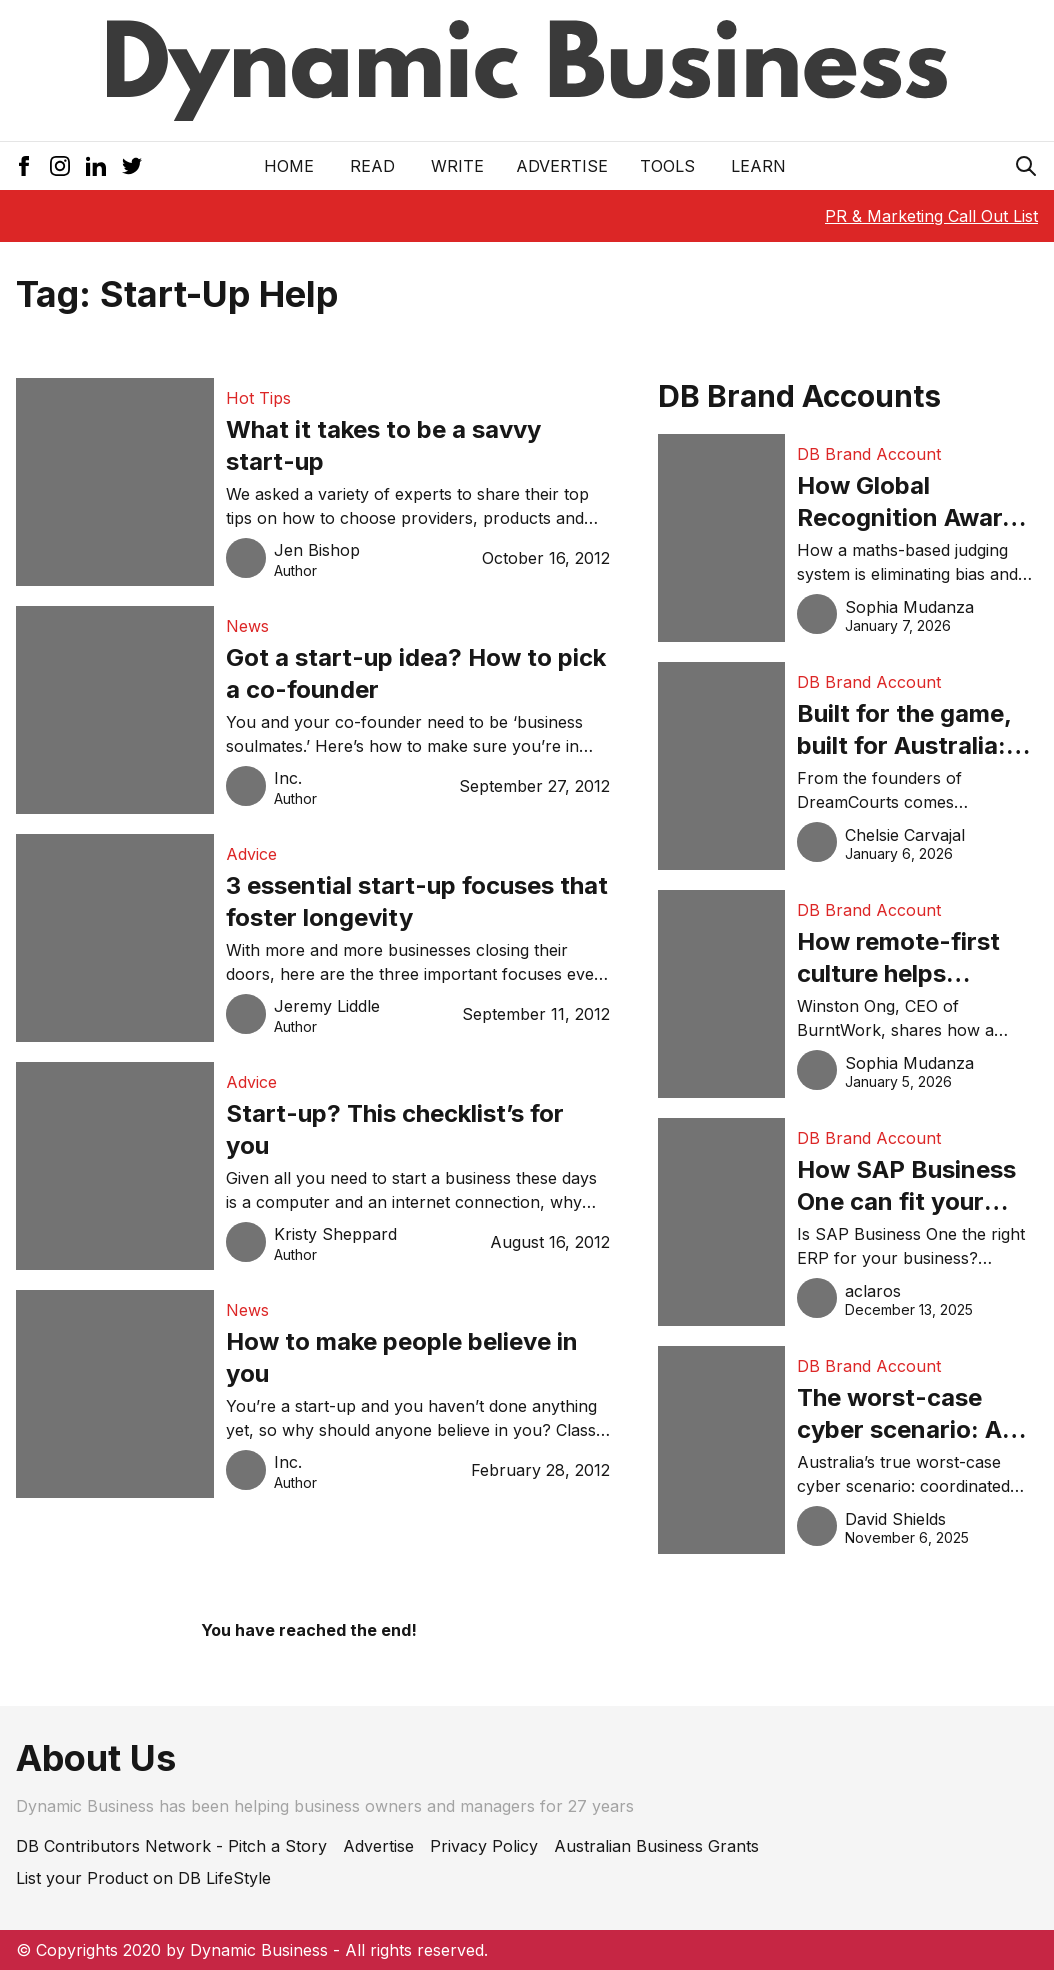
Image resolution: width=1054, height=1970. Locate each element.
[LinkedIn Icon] (96, 166)
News (247, 626)
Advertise (562, 166)
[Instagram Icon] (60, 166)
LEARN (758, 166)
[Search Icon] (1026, 166)
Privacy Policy (484, 1846)
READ (372, 166)
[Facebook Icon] (24, 166)
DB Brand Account (869, 454)
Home (289, 166)
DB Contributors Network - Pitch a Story (171, 1846)
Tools (667, 166)
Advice (251, 854)
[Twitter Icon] (132, 166)
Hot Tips (258, 398)
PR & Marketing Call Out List (931, 216)
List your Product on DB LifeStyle (143, 1878)
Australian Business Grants (656, 1846)
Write (457, 166)
